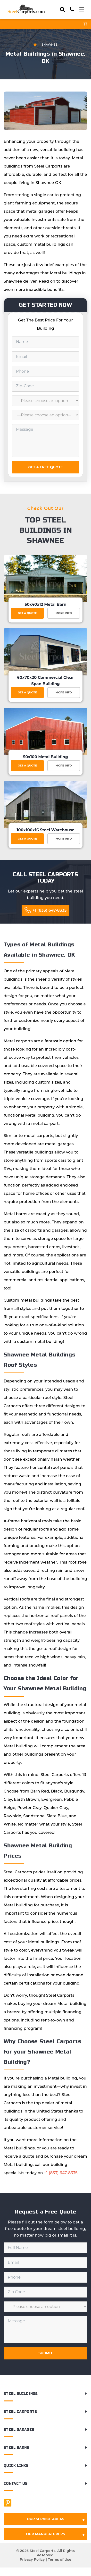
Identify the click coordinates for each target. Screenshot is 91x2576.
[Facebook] (7, 2503)
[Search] (62, 9)
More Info (64, 613)
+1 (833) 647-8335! (61, 2173)
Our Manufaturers (55, 2535)
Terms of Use (59, 2559)
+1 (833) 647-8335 (49, 910)
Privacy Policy (32, 2559)
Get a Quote (27, 613)
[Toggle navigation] (81, 9)
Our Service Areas (56, 2520)
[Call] (71, 9)
